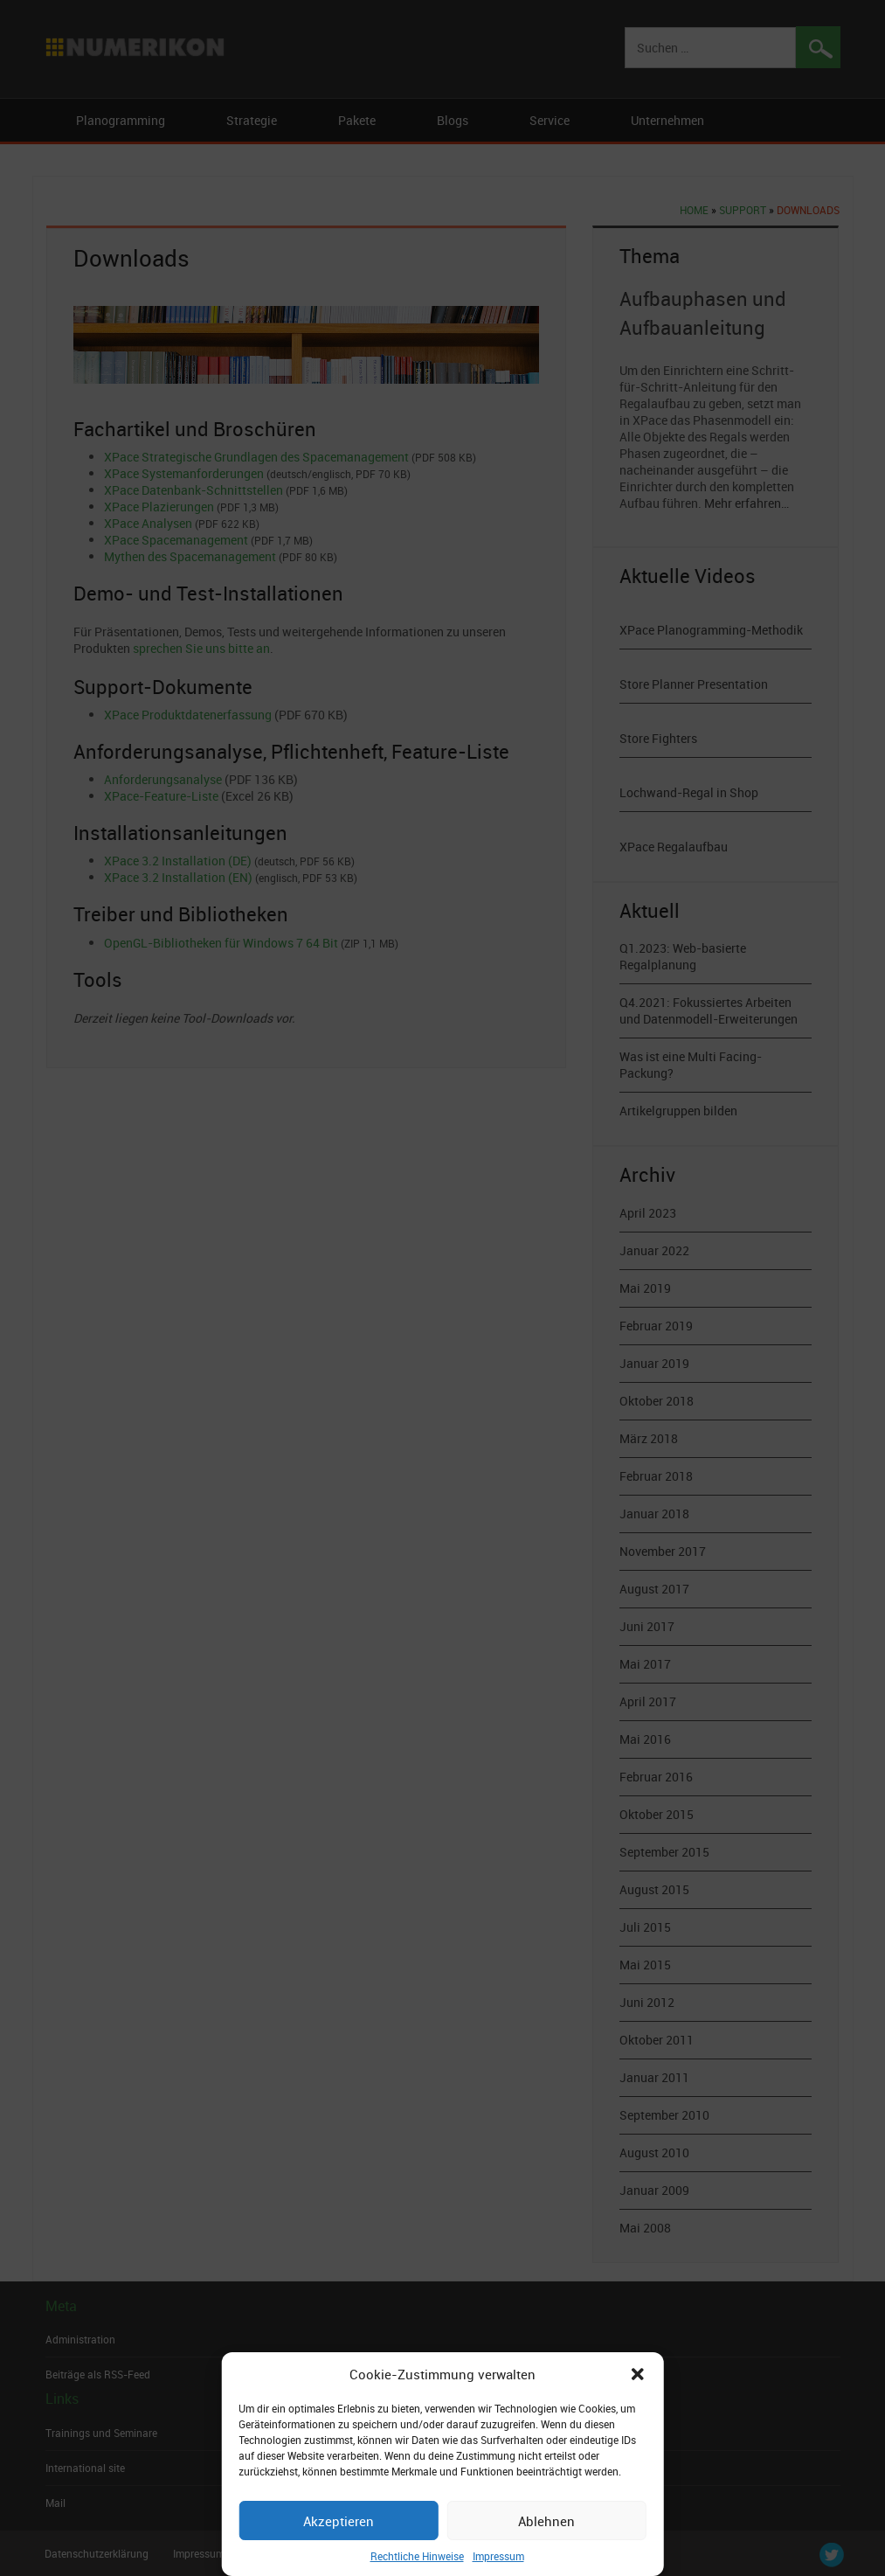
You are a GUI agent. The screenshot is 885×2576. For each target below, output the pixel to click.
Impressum (498, 2556)
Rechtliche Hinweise (417, 2556)
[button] (637, 2374)
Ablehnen (546, 2521)
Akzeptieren (338, 2521)
